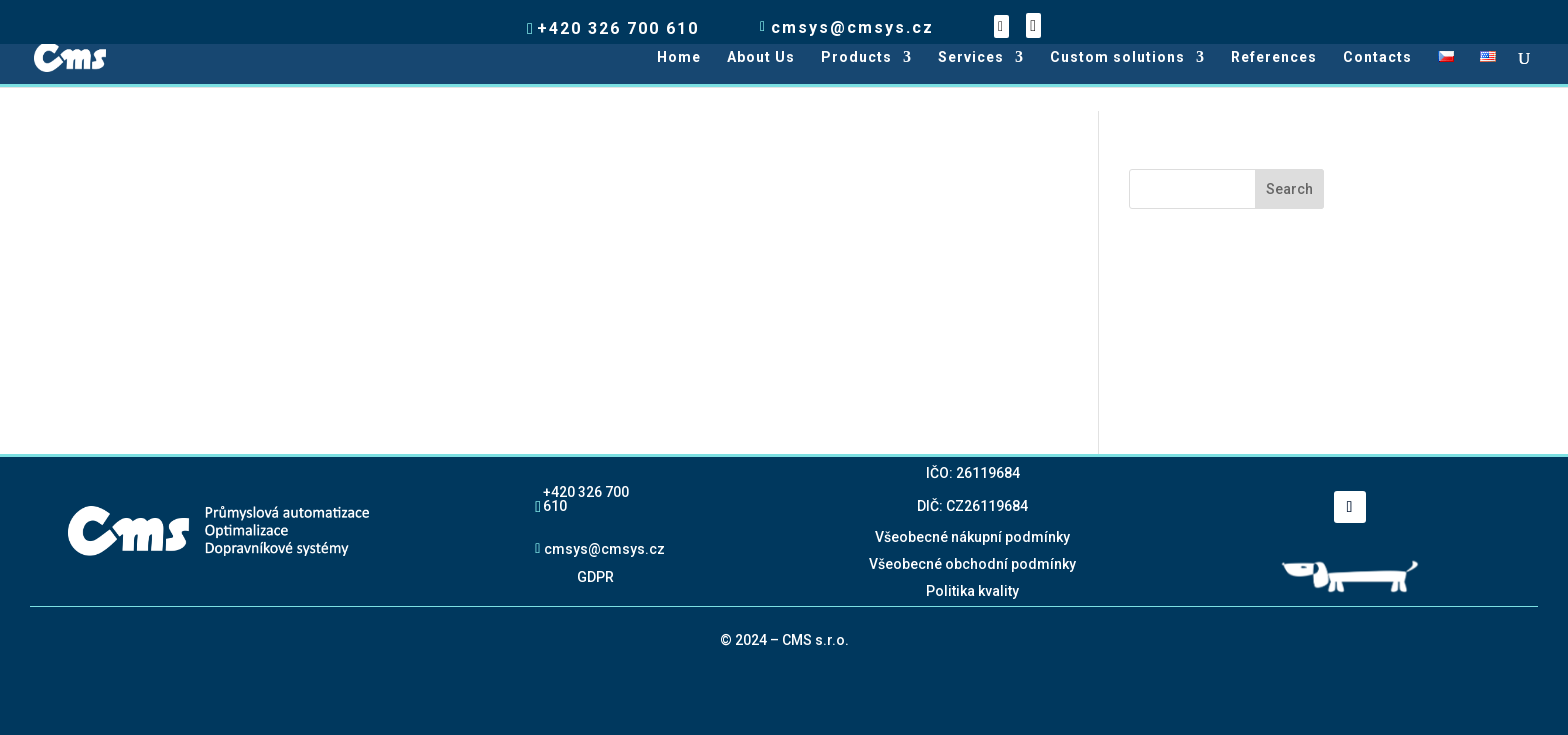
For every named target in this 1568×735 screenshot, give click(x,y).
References (1274, 57)
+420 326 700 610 (586, 498)
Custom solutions (1117, 57)
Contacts (1377, 57)
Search (1289, 189)
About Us (761, 57)
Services (971, 57)
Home (679, 57)
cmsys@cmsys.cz (604, 548)
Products (856, 57)
